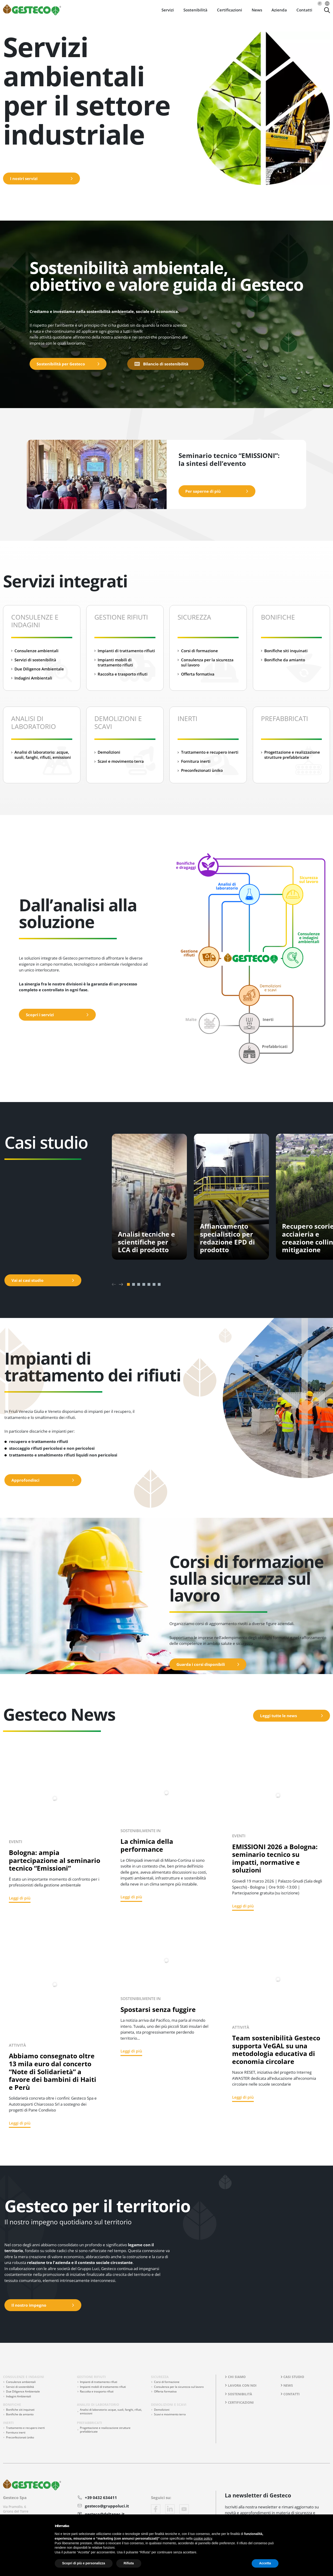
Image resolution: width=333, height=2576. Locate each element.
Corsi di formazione (199, 650)
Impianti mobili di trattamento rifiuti (115, 662)
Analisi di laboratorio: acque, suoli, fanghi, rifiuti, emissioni (42, 755)
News (288, 2385)
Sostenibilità (240, 2394)
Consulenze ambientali (36, 650)
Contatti (304, 10)
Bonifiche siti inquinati (286, 650)
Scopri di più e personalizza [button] (83, 2563)
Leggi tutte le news (278, 1715)
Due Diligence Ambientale (39, 669)
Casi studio (293, 2377)
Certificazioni (229, 10)
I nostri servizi (24, 178)
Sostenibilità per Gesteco (61, 364)
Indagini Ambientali (33, 678)
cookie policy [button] (202, 2538)
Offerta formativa (197, 674)
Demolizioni (109, 752)
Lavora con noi (242, 2385)
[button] (121, 1284)
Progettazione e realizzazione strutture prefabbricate (292, 755)
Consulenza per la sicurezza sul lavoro (207, 662)
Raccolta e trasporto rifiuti (123, 674)
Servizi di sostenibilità (35, 659)
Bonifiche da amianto (284, 659)
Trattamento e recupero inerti (209, 752)
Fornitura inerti (195, 761)
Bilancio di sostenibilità (165, 364)
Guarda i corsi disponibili (200, 1664)
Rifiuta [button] (129, 2563)
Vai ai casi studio (27, 1280)
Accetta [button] (265, 2563)
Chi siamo (237, 2377)
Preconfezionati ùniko (202, 770)
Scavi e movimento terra (121, 761)
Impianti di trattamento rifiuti (126, 650)
